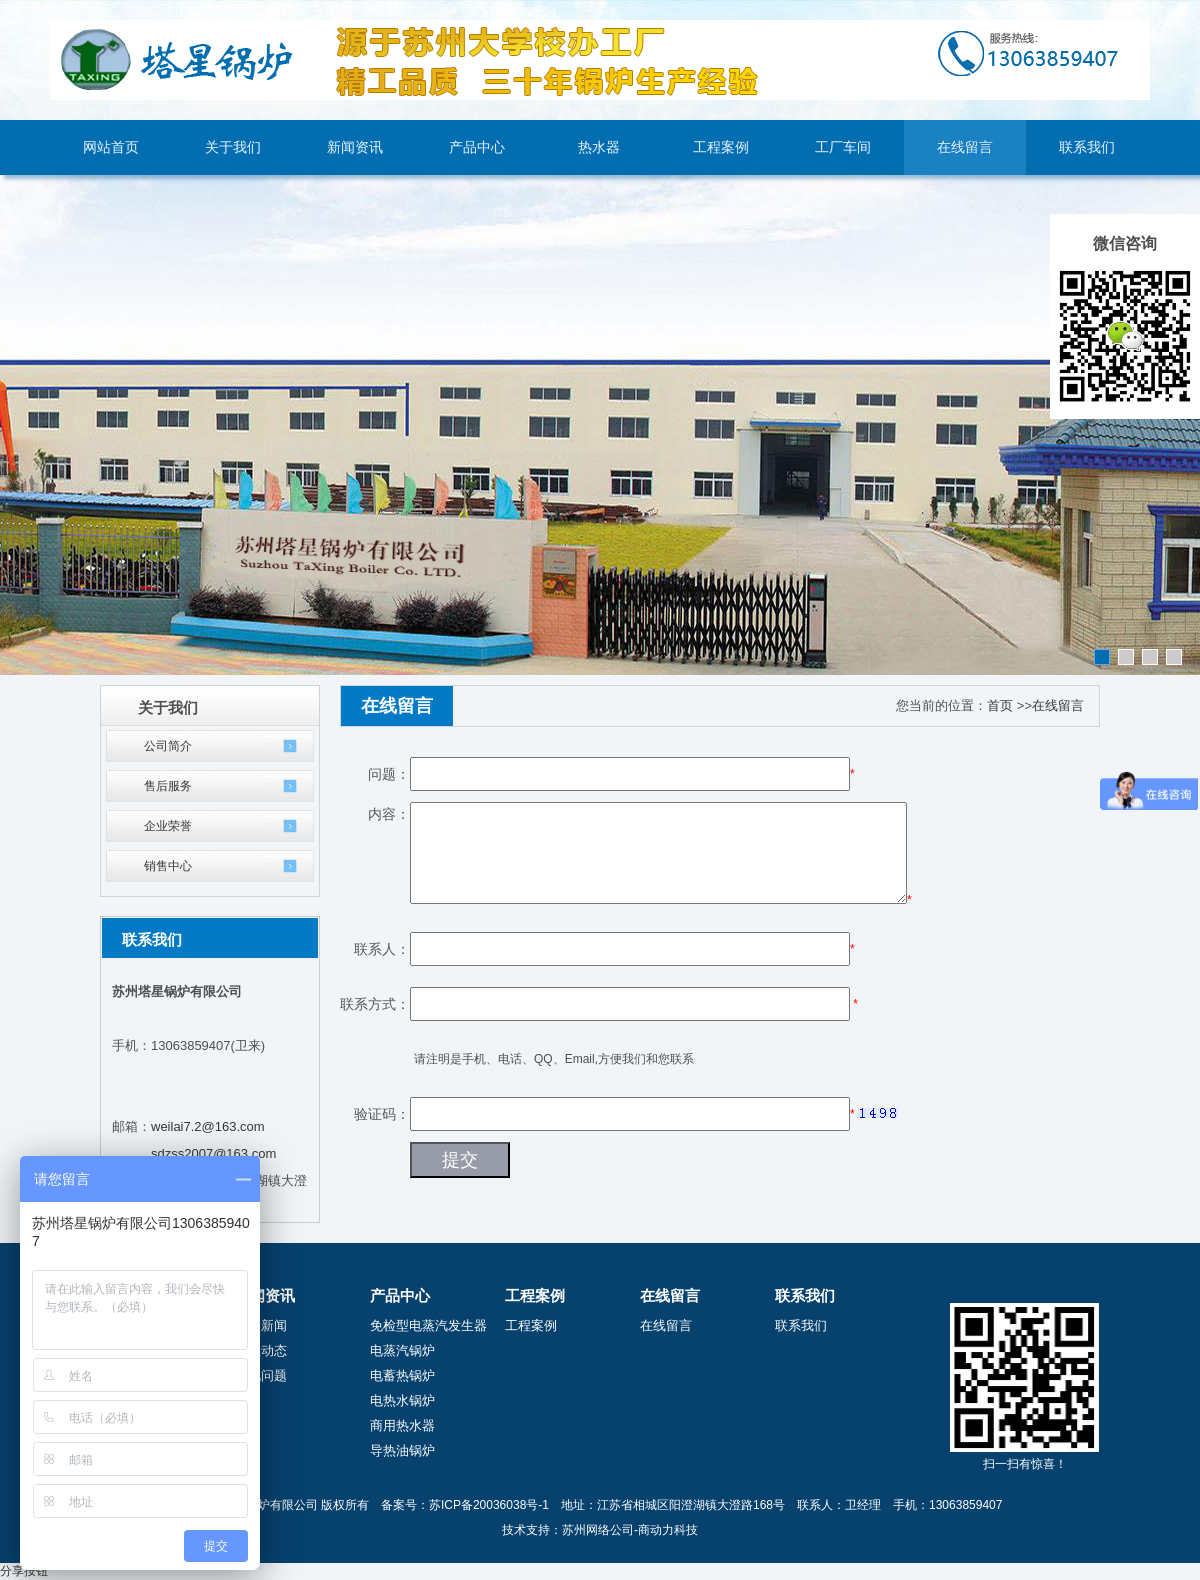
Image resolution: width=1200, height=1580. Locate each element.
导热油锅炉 (402, 1450)
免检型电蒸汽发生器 (428, 1325)
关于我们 (233, 147)
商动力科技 (668, 1530)
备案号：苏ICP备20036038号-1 (465, 1505)
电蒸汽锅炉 (402, 1350)
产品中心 (477, 147)
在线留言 (965, 147)
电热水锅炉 (402, 1400)
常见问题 (261, 1375)
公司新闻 (261, 1325)
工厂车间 (843, 147)
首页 (1000, 705)
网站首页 (111, 147)
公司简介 (168, 746)
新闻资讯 (355, 147)
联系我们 (1087, 147)
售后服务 (168, 786)
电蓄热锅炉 (402, 1375)
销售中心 (168, 866)
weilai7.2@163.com (208, 1126)
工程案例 (721, 147)
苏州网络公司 (598, 1530)
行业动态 (261, 1350)
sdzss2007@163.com (213, 1153)
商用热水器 (402, 1425)
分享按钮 (24, 1571)
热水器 (599, 147)
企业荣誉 (168, 826)
